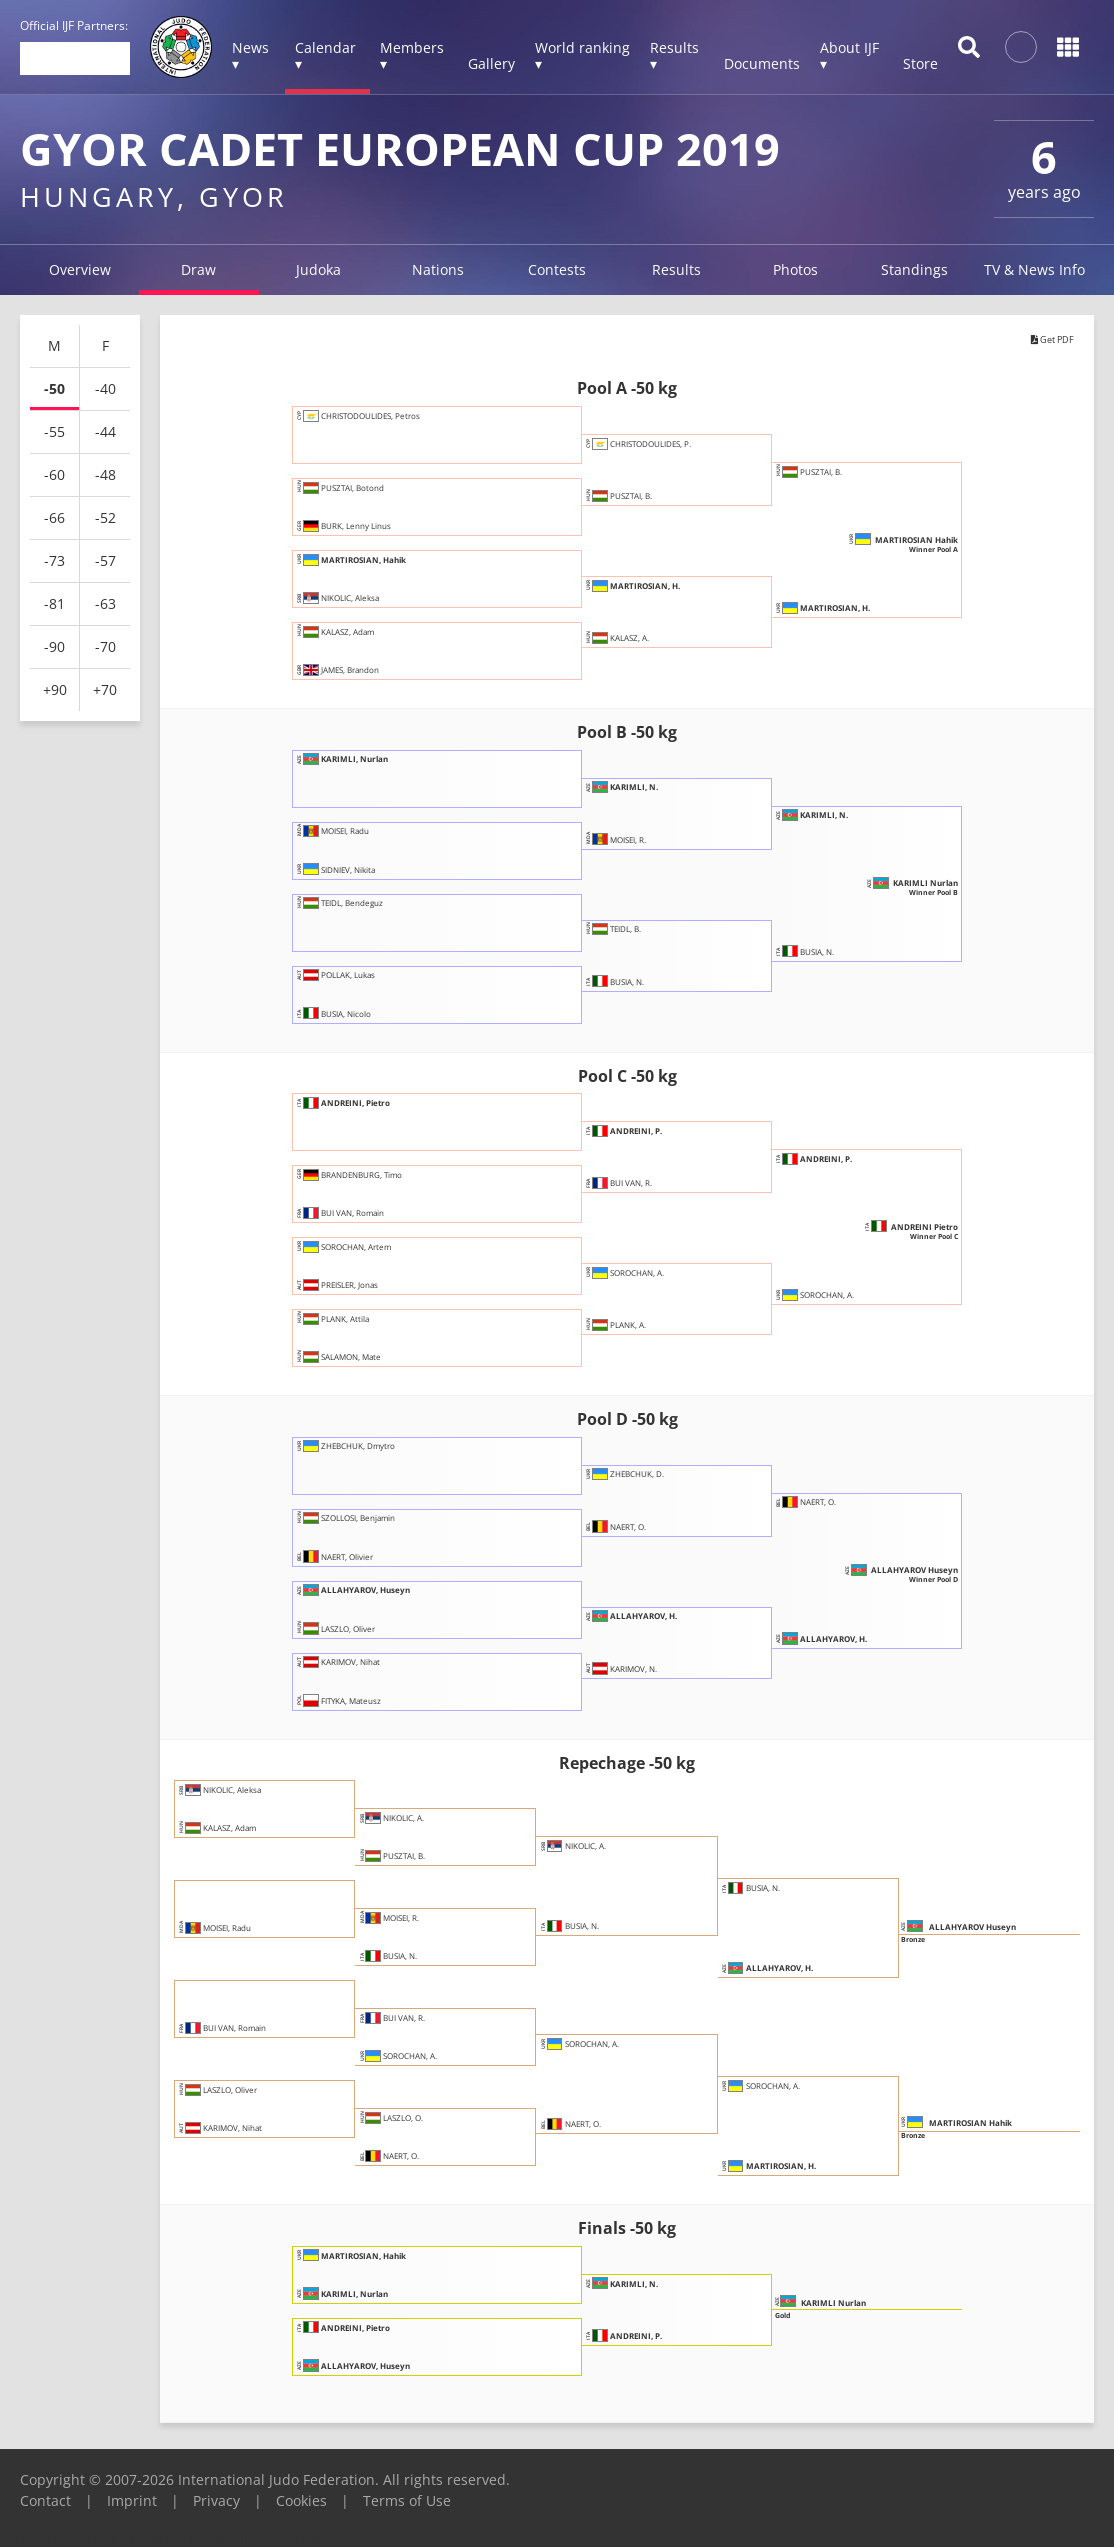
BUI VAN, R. (640, 1183)
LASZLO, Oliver (361, 1628)
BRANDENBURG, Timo (383, 1183)
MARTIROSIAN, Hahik (387, 568)
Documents (762, 63)
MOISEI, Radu (358, 840)
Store (920, 63)
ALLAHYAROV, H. (660, 1625)
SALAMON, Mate (367, 1357)
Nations (438, 269)
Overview (80, 269)
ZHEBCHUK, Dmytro (377, 1455)
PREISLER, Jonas (365, 1285)
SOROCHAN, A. (651, 1281)
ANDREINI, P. (649, 1139)
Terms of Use (407, 2500)
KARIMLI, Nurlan (372, 768)
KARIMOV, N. (645, 1669)
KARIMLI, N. (645, 796)
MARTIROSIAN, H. (663, 594)
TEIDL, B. (632, 938)
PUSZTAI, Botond (368, 496)
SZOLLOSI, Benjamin (378, 1527)
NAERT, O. (636, 1527)
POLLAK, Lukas (362, 984)
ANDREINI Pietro (888, 1234)
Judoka (318, 269)
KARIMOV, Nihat (366, 1671)
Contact (45, 2500)
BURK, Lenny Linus (373, 526)
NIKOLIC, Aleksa (365, 598)
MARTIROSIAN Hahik (875, 547)
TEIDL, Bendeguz (367, 912)
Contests (557, 269)
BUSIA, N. (634, 982)
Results (676, 269)
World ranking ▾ (582, 55)
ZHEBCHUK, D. (649, 1483)
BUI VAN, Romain (369, 1213)
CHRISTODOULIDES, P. (673, 452)
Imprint (132, 2500)
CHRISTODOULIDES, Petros (398, 424)
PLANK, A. (636, 1325)
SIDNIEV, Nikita (363, 870)
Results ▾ (674, 55)
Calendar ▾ (325, 55)
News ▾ (250, 55)
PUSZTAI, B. (640, 496)
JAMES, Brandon (365, 670)
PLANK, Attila (357, 1327)
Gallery (491, 63)
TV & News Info (1034, 269)
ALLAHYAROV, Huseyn (389, 1599)
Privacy (216, 2500)
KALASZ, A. (638, 638)
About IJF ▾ (849, 55)
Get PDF (1040, 342)
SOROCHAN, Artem (375, 1255)
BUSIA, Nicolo (358, 1014)
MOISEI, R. (637, 839)
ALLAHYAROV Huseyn (873, 1578)
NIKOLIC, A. (414, 1826)
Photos (795, 269)
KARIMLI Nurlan (890, 890)
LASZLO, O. (412, 2126)
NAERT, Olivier (360, 1557)
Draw (198, 269)
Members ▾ (412, 55)
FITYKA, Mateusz (367, 1701)
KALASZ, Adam (361, 640)
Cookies (301, 2500)
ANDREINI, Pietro (374, 1111)
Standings (914, 269)
